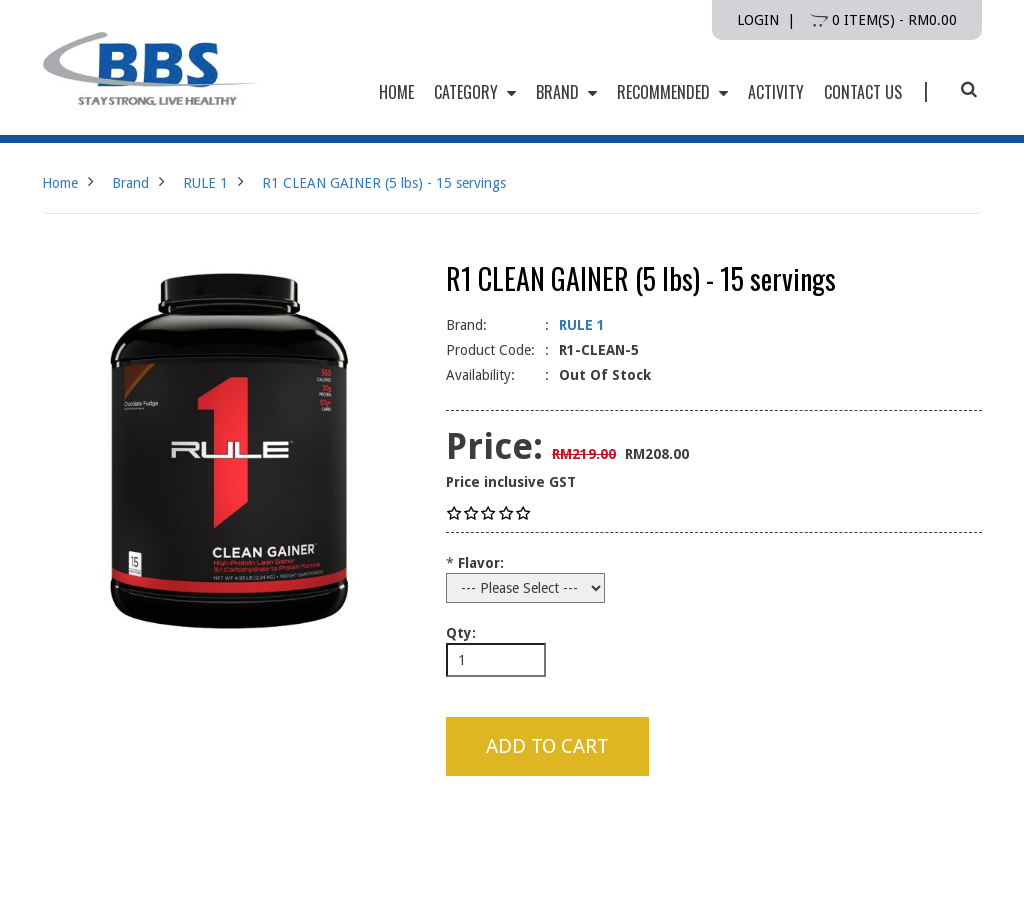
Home (60, 183)
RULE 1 (205, 183)
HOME (396, 92)
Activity (776, 92)
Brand (566, 92)
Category (475, 92)
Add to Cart (547, 746)
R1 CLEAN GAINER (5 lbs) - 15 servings (384, 183)
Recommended (672, 92)
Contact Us (863, 92)
